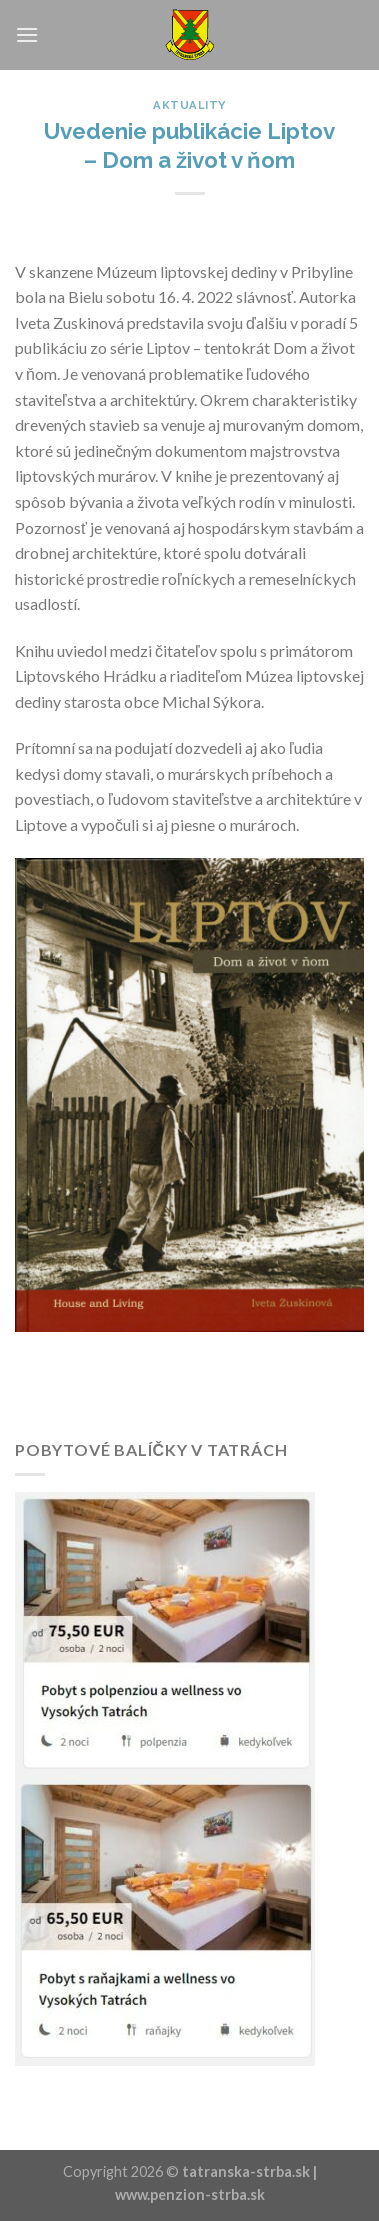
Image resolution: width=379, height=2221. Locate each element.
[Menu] (27, 34)
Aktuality (189, 105)
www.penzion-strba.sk (190, 2194)
